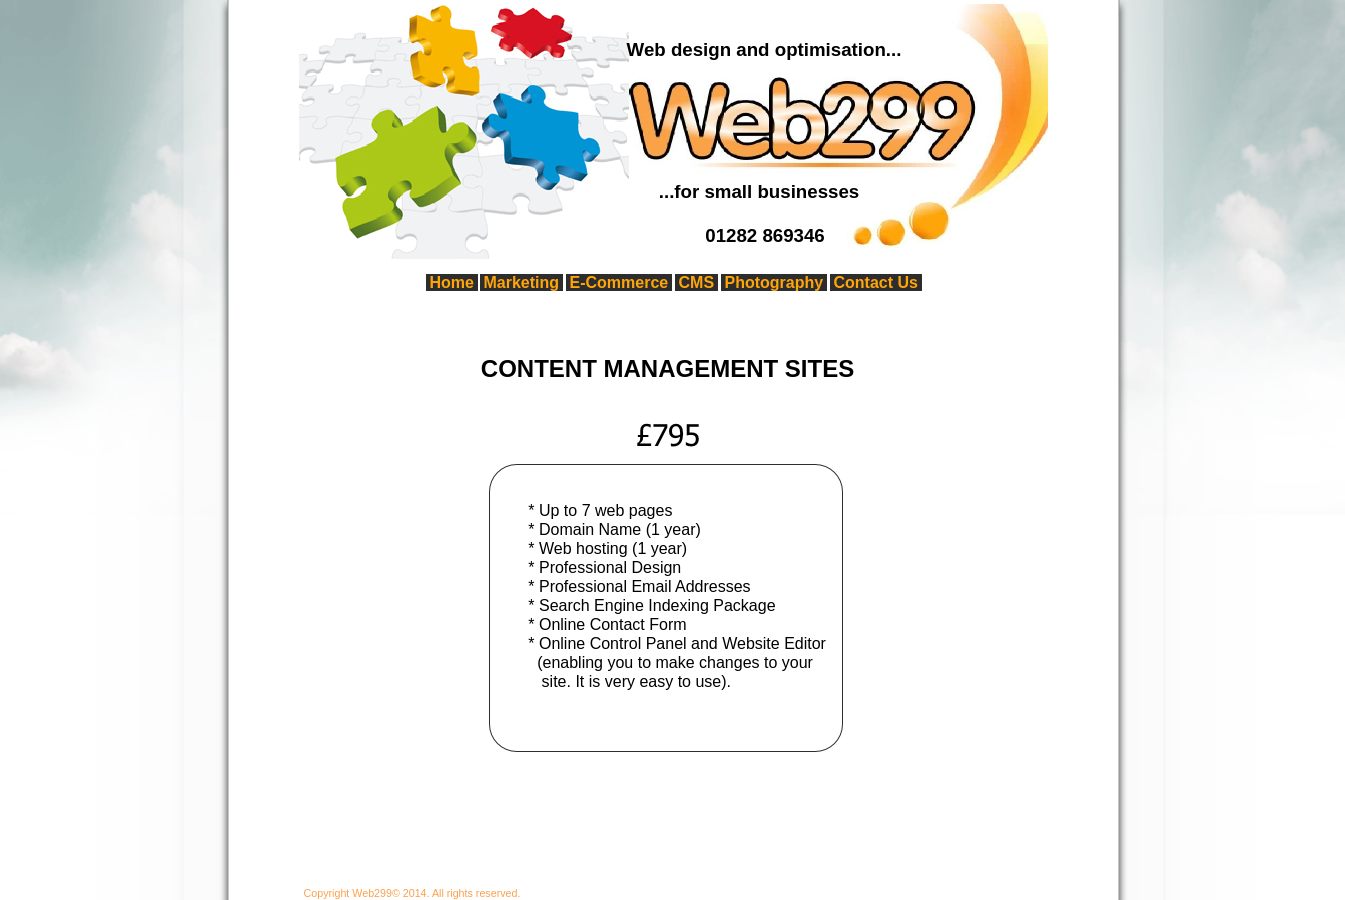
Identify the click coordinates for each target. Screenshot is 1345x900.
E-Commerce (619, 282)
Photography (774, 282)
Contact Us (876, 282)
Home (452, 282)
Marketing (522, 282)
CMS (697, 282)
